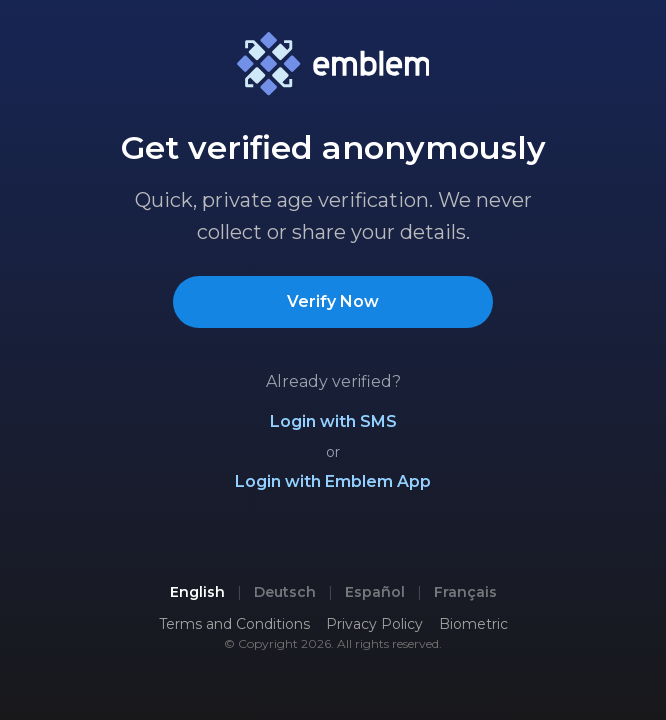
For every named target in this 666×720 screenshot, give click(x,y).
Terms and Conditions (234, 624)
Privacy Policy (374, 624)
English (197, 592)
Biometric (473, 624)
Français (465, 592)
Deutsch (285, 592)
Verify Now (333, 301)
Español (375, 592)
